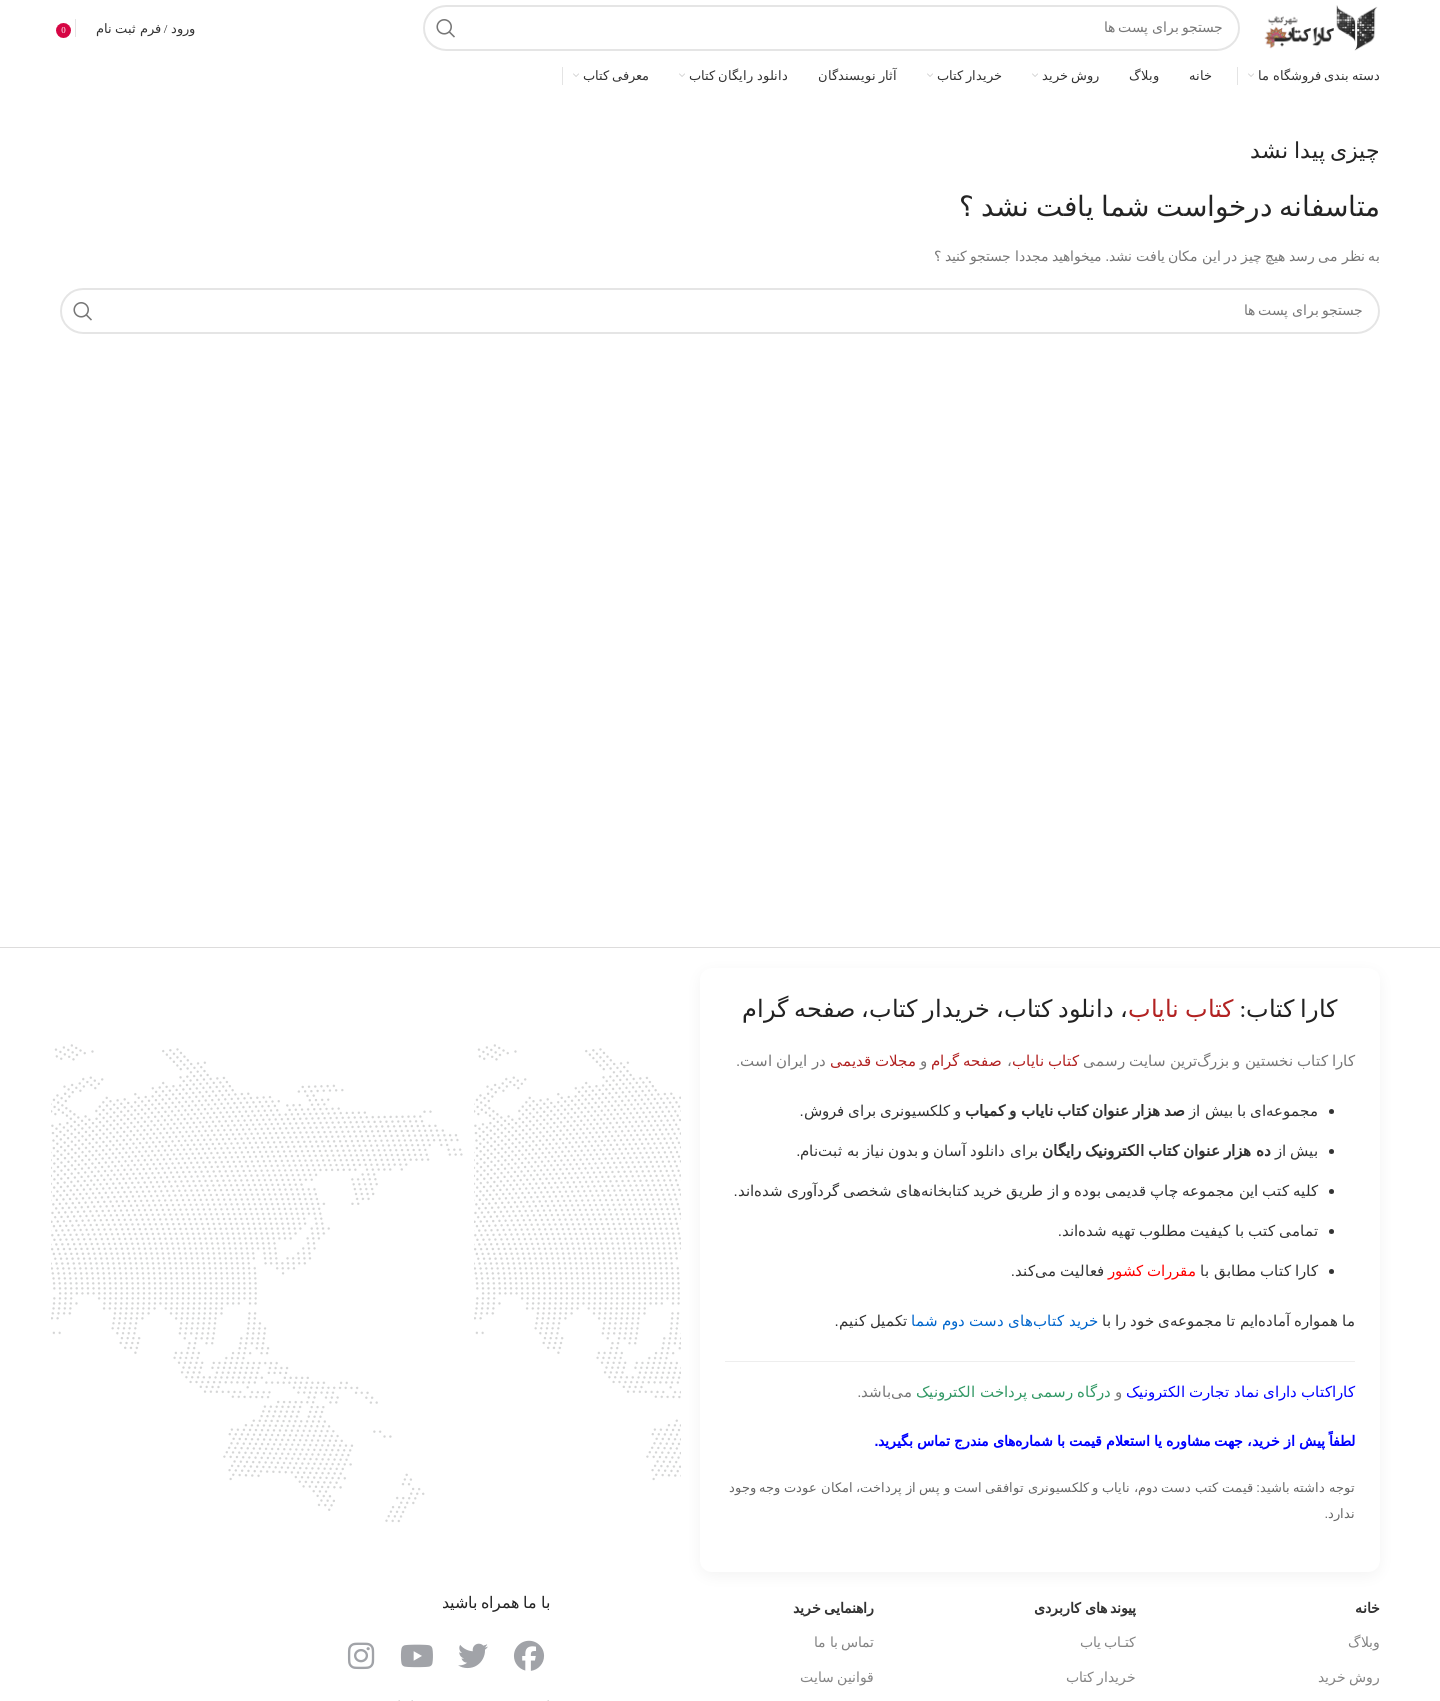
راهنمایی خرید (834, 1608)
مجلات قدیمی (873, 1060)
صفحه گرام (966, 1060)
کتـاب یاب (1108, 1642)
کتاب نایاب (1045, 1060)
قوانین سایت (837, 1677)
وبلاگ (1364, 1642)
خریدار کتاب (1101, 1677)
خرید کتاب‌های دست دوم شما (1004, 1320)
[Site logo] (1320, 26)
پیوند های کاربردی (1085, 1608)
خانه (1367, 1608)
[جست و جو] (831, 28)
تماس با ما (844, 1642)
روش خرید (1349, 1677)
